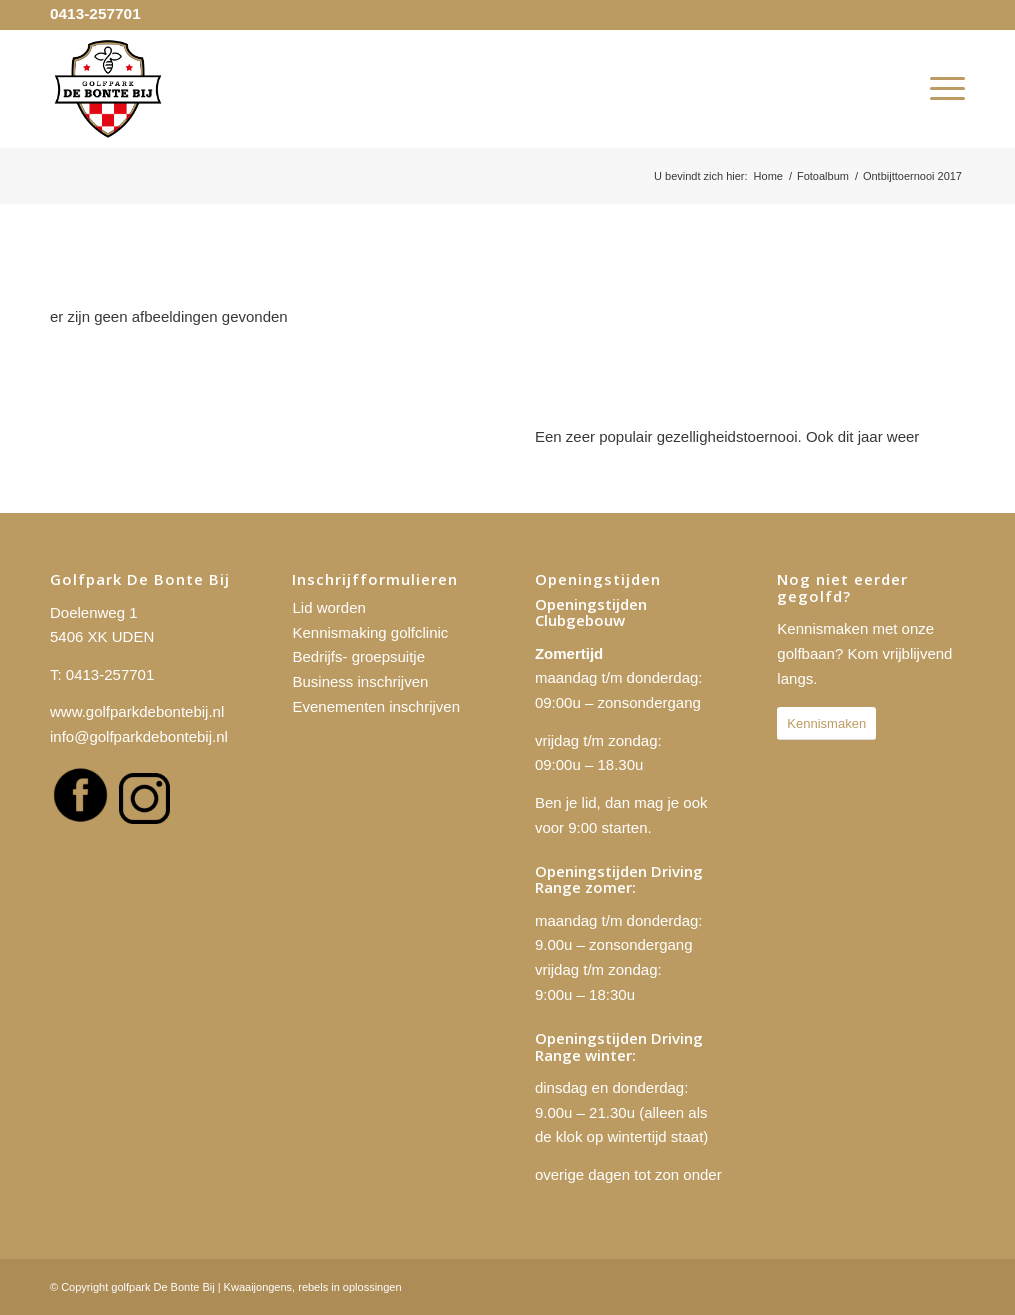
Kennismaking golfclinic (370, 632)
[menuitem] (941, 89)
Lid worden (328, 607)
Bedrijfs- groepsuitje (358, 656)
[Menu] (941, 89)
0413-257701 (95, 13)
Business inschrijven (360, 681)
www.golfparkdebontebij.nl (137, 711)
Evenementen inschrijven (376, 706)
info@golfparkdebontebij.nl (139, 736)
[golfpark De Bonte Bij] (108, 89)
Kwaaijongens (258, 1287)
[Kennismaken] (826, 723)
